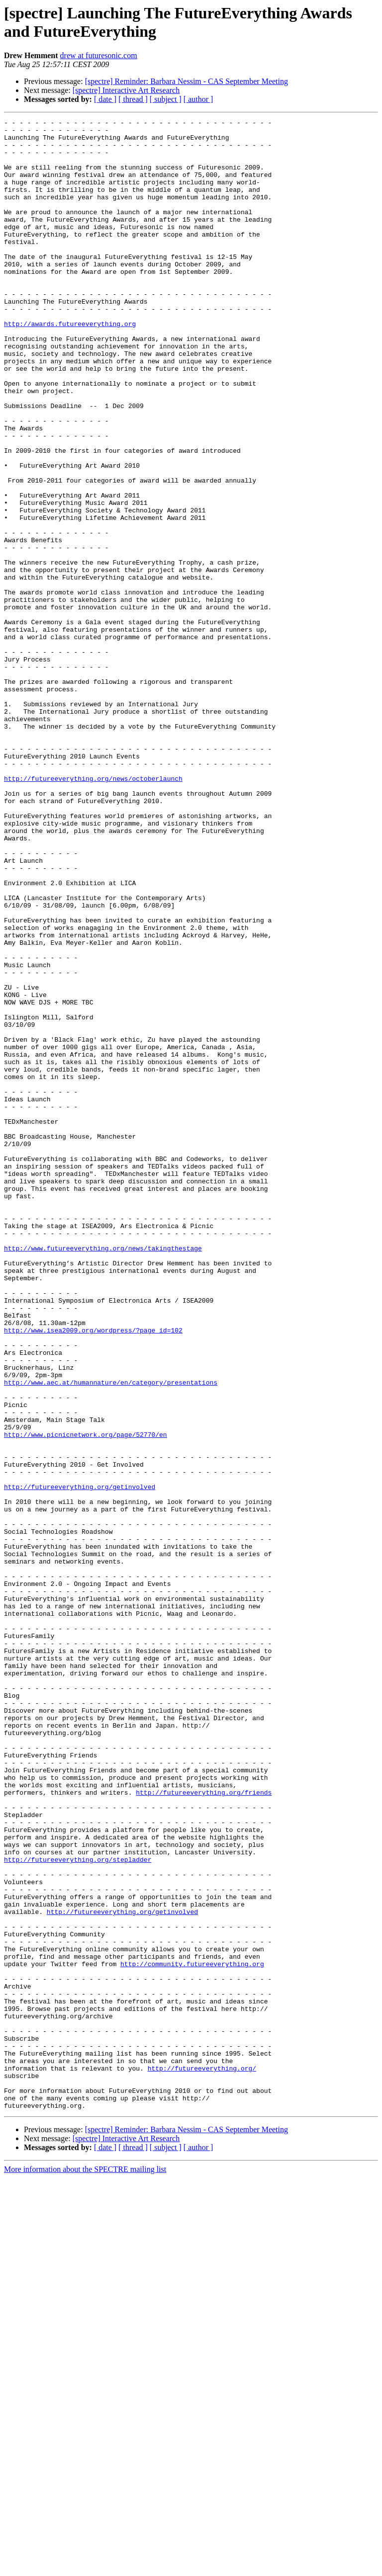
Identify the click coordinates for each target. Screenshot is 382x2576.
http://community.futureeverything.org (192, 2333)
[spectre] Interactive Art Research (126, 90)
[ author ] (198, 99)
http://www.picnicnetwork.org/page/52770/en (85, 1698)
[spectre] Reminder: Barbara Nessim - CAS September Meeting (186, 81)
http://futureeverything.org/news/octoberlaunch (93, 911)
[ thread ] (133, 99)
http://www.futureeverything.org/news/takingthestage (103, 1474)
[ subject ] (166, 99)
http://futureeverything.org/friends (204, 2127)
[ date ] (105, 99)
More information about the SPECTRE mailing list (85, 2567)
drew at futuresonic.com (98, 55)
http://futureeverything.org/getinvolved (79, 1760)
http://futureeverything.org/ (202, 2458)
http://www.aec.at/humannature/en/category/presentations (110, 1635)
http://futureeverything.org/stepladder (77, 2208)
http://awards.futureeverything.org (70, 365)
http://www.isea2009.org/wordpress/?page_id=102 (93, 1573)
